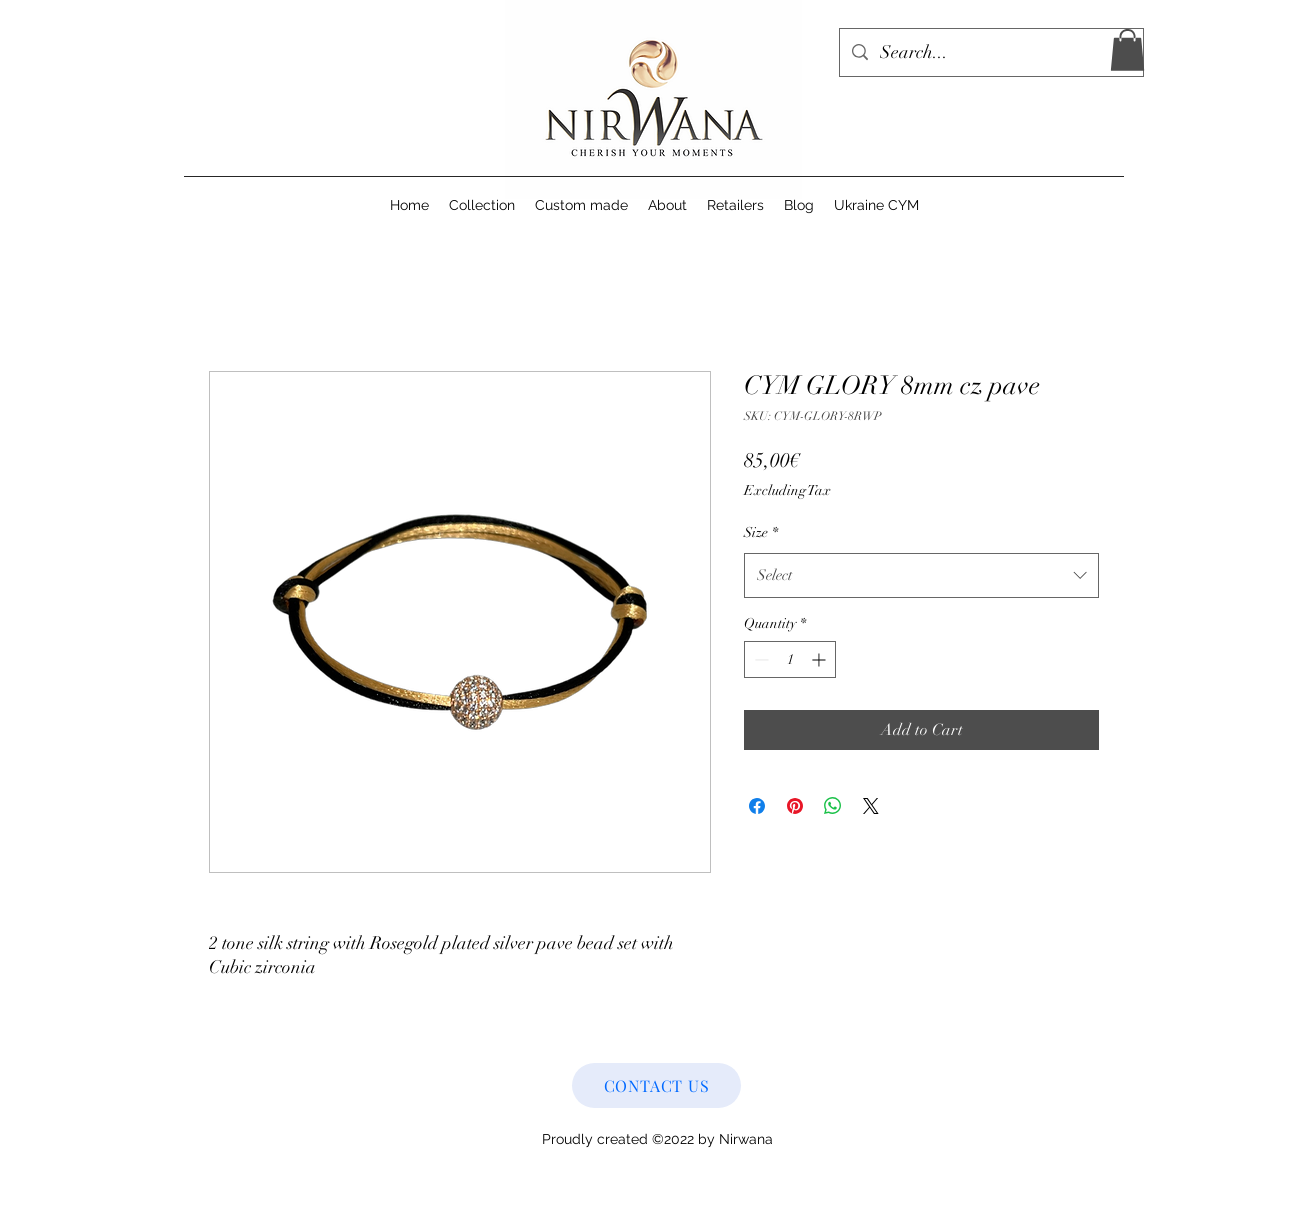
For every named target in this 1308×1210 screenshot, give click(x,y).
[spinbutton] (790, 659)
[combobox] (921, 575)
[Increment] (820, 659)
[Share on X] (871, 806)
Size (761, 532)
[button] (1127, 50)
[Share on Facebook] (757, 806)
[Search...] (990, 53)
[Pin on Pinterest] (795, 806)
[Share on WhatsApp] (833, 806)
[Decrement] (759, 659)
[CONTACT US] (656, 1085)
